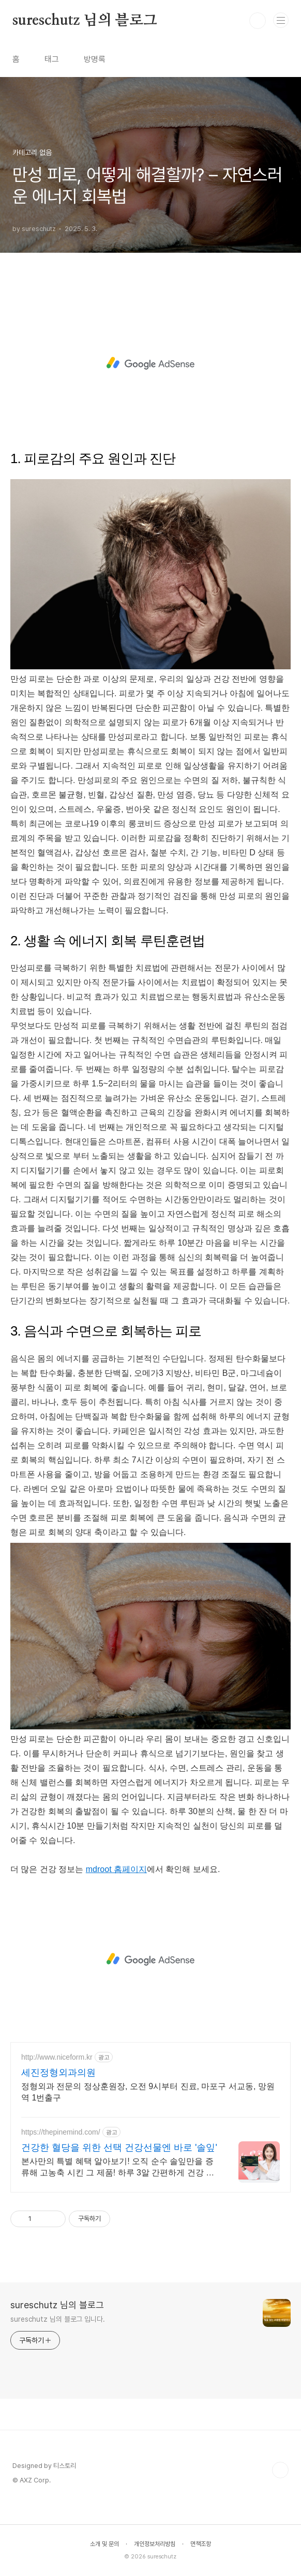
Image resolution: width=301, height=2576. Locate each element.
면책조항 (200, 2544)
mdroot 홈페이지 (116, 1869)
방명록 (95, 59)
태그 (51, 59)
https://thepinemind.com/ (60, 2132)
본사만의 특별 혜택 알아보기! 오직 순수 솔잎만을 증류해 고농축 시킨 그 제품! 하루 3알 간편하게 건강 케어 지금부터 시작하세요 (117, 2168)
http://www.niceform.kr (57, 2057)
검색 (257, 20)
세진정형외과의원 (58, 2072)
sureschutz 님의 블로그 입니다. (57, 2319)
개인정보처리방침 (154, 2544)
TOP (280, 2470)
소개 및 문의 (104, 2544)
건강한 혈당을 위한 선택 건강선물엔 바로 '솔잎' (119, 2147)
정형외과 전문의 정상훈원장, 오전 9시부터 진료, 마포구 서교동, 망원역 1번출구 (148, 2092)
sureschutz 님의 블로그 (84, 20)
